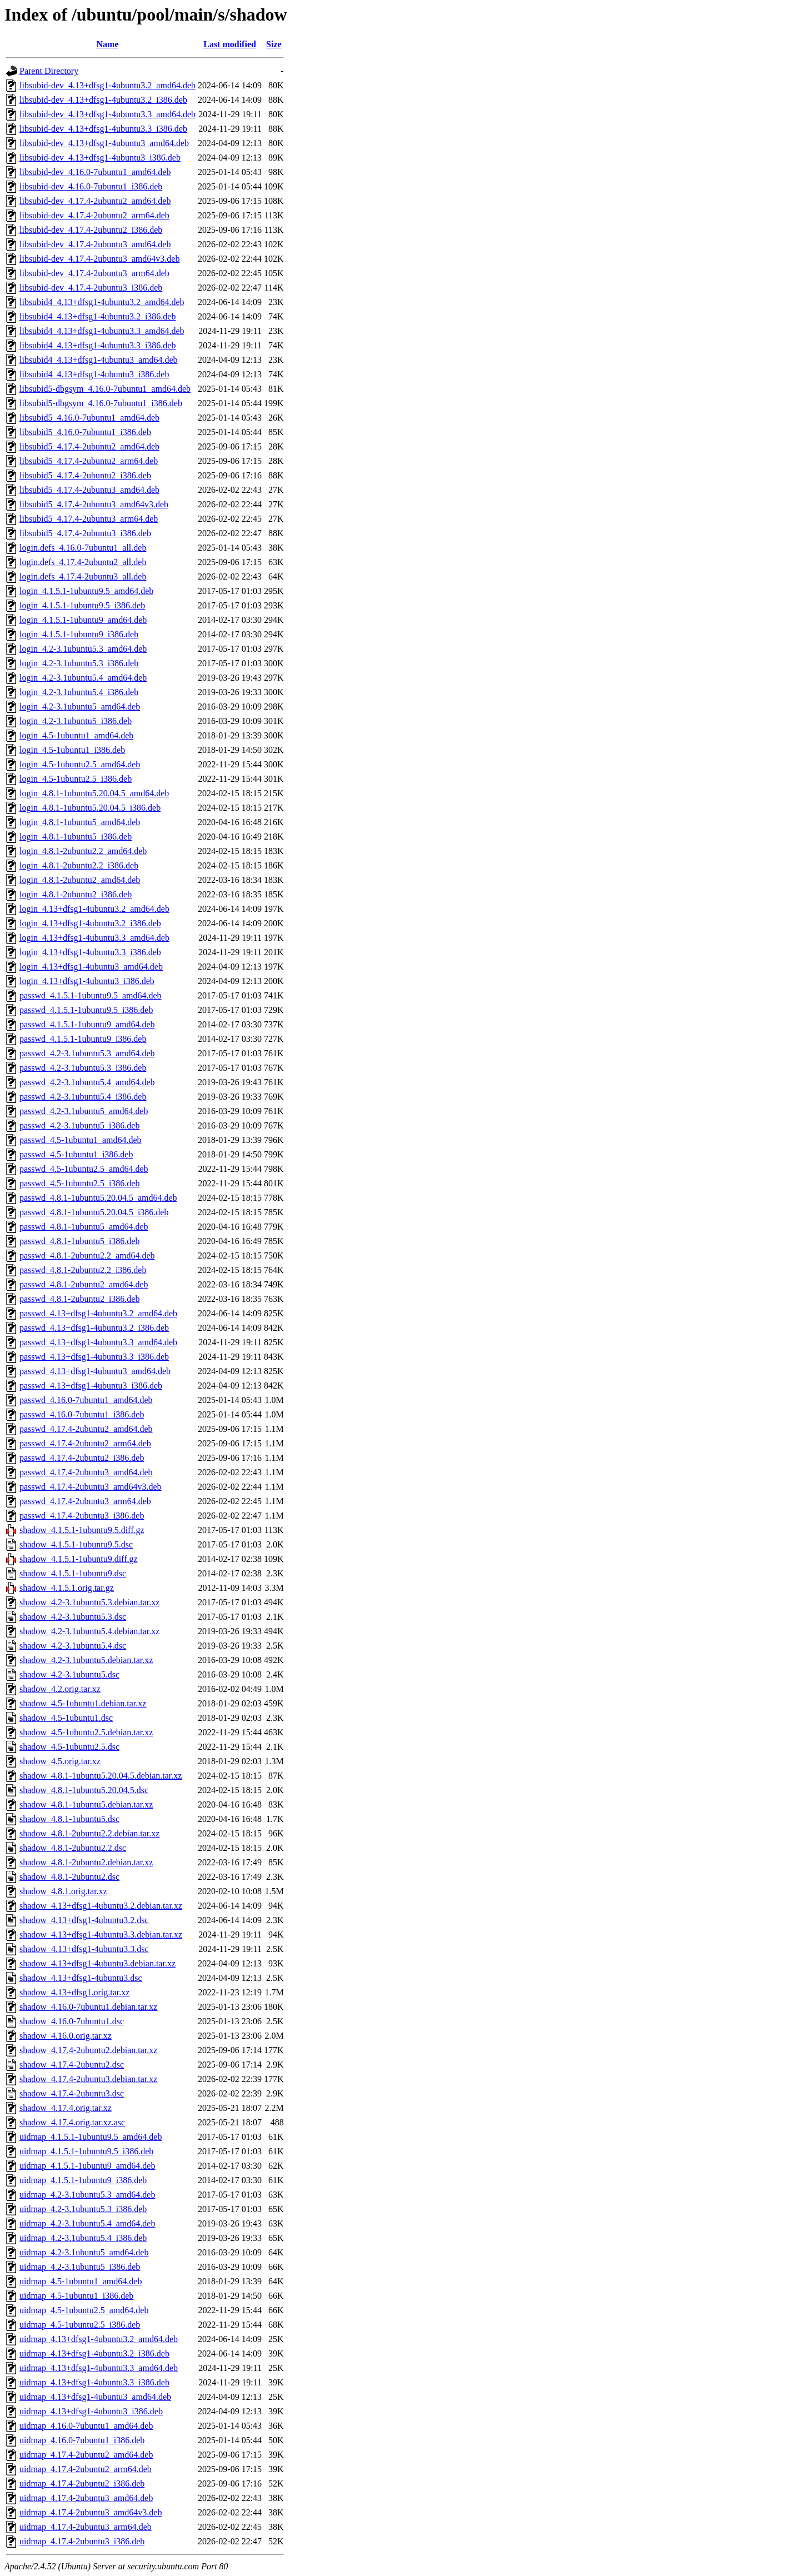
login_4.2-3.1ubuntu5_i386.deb (75, 721)
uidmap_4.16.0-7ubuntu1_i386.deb (81, 2440)
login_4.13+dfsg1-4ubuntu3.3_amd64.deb (94, 937)
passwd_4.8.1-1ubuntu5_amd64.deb (83, 1226)
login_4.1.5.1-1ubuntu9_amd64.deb (83, 620)
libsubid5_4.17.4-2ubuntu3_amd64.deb (89, 490)
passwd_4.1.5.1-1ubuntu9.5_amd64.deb (90, 995)
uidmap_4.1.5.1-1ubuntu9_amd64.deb (87, 2165)
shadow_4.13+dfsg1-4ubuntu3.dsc (80, 1978)
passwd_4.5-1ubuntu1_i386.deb (76, 1154)
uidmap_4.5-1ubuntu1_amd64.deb (80, 2281)
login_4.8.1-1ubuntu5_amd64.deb (79, 822)
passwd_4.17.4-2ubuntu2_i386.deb (81, 1457)
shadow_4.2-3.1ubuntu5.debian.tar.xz (86, 1660)
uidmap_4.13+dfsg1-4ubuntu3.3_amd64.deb (98, 2368)
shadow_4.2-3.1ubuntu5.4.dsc (72, 1645)
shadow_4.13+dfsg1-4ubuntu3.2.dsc (84, 1920)
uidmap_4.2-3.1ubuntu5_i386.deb (79, 2267)
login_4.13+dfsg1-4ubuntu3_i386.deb (86, 981)
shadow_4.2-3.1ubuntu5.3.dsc (72, 1616)
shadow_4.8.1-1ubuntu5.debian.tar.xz (86, 1804)
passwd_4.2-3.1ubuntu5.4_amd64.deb (87, 1082)
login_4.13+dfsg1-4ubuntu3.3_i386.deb (90, 952)
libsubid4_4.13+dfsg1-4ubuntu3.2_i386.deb (97, 316)
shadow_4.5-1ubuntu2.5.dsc (69, 1746)
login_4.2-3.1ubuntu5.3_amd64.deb (83, 648)
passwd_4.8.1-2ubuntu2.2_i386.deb (82, 1270)
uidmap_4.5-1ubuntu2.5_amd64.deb (83, 2310)
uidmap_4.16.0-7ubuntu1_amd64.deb (86, 2425)
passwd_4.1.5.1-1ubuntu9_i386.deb (82, 1039)
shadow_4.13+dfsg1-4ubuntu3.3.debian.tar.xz (100, 1934)
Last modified (229, 44)
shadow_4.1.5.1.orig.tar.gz (66, 1587)
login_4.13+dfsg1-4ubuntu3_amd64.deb (91, 966)
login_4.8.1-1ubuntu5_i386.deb (75, 836)
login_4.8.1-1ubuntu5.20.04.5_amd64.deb (94, 793)
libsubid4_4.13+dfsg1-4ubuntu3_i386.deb (94, 374)
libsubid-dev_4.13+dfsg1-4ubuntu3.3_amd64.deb (107, 114)
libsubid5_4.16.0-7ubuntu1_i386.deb (85, 432)
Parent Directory (48, 71)
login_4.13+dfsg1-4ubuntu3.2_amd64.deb (94, 908)
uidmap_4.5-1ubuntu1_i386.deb (76, 2295)
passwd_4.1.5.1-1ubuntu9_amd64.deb (87, 1024)
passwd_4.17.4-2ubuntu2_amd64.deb (86, 1429)
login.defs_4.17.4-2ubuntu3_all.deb (82, 576)
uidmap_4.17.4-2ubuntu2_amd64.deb (86, 2454)
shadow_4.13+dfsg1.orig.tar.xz (74, 1992)
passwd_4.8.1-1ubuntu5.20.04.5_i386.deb (93, 1212)
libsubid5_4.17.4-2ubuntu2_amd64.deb (89, 446)
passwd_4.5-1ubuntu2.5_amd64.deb (83, 1169)
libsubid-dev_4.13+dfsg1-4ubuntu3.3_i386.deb (103, 128)
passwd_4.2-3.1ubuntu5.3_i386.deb (82, 1067)
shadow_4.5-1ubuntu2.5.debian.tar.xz (86, 1732)
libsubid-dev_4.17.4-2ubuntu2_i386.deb (90, 229)
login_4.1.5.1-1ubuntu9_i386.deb (78, 634)
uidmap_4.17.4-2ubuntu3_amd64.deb (86, 2498)
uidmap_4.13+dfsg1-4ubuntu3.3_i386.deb (94, 2382)
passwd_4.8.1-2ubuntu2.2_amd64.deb (87, 1255)
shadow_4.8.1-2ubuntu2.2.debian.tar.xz (89, 1833)
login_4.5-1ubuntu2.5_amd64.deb (79, 764)
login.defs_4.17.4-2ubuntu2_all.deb (82, 562)
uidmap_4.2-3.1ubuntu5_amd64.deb (83, 2252)
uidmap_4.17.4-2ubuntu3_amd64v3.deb (90, 2512)
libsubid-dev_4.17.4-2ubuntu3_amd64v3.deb (99, 258)
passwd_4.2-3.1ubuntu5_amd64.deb (83, 1111)
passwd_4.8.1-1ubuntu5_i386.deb (79, 1241)
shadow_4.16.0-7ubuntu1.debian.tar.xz (88, 2006)
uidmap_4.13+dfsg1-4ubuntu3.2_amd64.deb (98, 2339)
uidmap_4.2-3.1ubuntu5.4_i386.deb (83, 2238)
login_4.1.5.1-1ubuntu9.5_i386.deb (82, 605)
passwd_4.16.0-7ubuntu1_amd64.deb (86, 1400)
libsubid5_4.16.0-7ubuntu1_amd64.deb (89, 417)
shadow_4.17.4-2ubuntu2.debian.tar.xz (88, 2050)
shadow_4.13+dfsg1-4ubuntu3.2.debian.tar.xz (100, 1905)
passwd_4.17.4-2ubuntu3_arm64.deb (85, 1501)
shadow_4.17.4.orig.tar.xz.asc (72, 2122)
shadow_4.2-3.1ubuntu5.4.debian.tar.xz (89, 1631)
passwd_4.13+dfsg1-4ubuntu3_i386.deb (90, 1385)
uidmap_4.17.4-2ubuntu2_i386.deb (81, 2483)
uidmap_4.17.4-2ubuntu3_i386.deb (81, 2541)
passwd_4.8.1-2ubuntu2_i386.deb (79, 1299)
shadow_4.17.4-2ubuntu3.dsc (71, 2093)
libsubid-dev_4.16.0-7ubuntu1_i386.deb (90, 186)
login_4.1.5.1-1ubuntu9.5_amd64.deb (86, 591)
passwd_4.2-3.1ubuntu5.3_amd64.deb (87, 1053)
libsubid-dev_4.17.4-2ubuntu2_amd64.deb (95, 201)
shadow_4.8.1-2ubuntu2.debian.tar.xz (86, 1862)
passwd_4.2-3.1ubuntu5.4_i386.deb (82, 1096)
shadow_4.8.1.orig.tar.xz (63, 1891)
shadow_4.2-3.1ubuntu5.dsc (69, 1674)
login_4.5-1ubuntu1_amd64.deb (76, 735)
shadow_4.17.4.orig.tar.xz (65, 2108)
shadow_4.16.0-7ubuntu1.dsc (71, 2021)
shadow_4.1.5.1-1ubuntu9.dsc (72, 1573)
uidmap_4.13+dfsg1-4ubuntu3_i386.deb (91, 2411)
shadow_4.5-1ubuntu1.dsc (66, 1718)
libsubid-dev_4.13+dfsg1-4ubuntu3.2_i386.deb (103, 99)
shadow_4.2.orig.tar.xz (60, 1689)
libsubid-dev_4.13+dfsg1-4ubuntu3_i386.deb (100, 157)
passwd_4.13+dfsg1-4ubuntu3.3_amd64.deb (98, 1342)
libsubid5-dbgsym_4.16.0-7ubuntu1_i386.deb (100, 403)
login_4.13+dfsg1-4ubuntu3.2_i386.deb (90, 923)
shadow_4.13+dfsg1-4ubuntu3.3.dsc (84, 1949)
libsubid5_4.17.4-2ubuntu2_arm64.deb (88, 461)
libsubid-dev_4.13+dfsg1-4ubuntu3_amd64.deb (104, 143)
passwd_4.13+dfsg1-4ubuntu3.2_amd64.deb (98, 1313)
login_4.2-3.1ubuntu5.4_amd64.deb (83, 677)
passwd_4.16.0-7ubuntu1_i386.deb (81, 1414)
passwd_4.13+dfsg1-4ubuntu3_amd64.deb (95, 1371)
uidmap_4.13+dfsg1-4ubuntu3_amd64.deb (95, 2397)
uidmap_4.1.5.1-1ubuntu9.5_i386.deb (86, 2151)
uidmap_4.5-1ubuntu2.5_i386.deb (79, 2324)
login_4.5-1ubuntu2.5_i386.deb (75, 778)
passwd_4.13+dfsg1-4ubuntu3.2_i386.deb (94, 1327)
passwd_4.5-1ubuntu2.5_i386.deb (79, 1183)
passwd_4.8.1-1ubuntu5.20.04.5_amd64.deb (98, 1197)
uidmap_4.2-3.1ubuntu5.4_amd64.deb (87, 2223)
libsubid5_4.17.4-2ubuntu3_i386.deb (85, 533)
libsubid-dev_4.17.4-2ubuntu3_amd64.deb (95, 244)
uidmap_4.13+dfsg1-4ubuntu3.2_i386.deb (94, 2353)
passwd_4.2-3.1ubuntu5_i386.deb (79, 1125)
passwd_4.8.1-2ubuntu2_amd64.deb (83, 1284)
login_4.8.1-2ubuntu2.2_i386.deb (78, 865)
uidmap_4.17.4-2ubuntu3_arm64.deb (85, 2527)
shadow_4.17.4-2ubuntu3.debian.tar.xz (88, 2079)
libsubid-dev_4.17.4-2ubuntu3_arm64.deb (94, 273)
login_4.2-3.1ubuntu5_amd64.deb (79, 706)
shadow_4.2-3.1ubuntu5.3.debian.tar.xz (89, 1602)
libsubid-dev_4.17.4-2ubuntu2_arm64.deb (94, 215)
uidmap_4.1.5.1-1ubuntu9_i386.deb (83, 2180)
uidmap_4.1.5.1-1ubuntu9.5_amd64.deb (90, 2136)
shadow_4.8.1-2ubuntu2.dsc (69, 1876)
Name (108, 44)
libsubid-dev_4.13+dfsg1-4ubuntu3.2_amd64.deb (107, 85)
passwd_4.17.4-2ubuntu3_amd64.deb (86, 1472)
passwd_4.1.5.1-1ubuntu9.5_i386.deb (86, 1010)
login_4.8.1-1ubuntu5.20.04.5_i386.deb (90, 807)
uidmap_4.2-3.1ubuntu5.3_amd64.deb (87, 2194)
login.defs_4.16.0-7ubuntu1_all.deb (82, 547)
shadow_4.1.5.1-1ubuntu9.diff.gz (78, 1559)
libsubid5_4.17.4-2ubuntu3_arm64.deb (88, 518)
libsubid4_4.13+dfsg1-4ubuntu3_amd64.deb (98, 360)
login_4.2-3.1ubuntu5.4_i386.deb (78, 692)
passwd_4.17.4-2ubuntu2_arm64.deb (85, 1443)
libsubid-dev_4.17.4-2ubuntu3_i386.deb (90, 287)
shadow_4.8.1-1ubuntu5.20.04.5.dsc (83, 1790)
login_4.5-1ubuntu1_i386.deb (72, 750)
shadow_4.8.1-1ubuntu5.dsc (69, 1819)
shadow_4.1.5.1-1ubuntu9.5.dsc (76, 1544)
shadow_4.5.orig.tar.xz (60, 1761)
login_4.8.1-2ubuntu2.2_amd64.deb (83, 851)
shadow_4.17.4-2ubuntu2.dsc (71, 2064)
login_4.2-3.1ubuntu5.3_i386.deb (78, 663)
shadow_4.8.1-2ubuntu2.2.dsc (72, 1848)
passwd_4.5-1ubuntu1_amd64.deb (80, 1140)
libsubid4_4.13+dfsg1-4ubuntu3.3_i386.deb (97, 345)
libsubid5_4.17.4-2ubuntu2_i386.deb (85, 475)
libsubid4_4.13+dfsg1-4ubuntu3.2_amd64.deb (101, 302)
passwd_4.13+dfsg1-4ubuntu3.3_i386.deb (94, 1356)
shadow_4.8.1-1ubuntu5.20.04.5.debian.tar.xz (100, 1775)
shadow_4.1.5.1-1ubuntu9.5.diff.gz (81, 1530)
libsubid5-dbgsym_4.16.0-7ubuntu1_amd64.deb (105, 388)
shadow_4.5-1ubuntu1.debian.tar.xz (82, 1703)
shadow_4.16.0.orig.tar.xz (65, 2035)
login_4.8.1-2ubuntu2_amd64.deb (79, 880)
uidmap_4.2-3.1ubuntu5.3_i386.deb (83, 2209)
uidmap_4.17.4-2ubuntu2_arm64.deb (85, 2469)
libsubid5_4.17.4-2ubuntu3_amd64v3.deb (93, 504)
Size (274, 44)
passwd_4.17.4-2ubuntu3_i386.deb (81, 1515)
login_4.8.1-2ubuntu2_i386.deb (75, 894)
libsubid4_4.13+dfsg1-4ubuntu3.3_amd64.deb (101, 331)
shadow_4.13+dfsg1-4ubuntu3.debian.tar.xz (97, 1963)
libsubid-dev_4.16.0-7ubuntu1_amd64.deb (95, 172)
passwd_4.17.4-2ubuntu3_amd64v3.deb (90, 1486)
